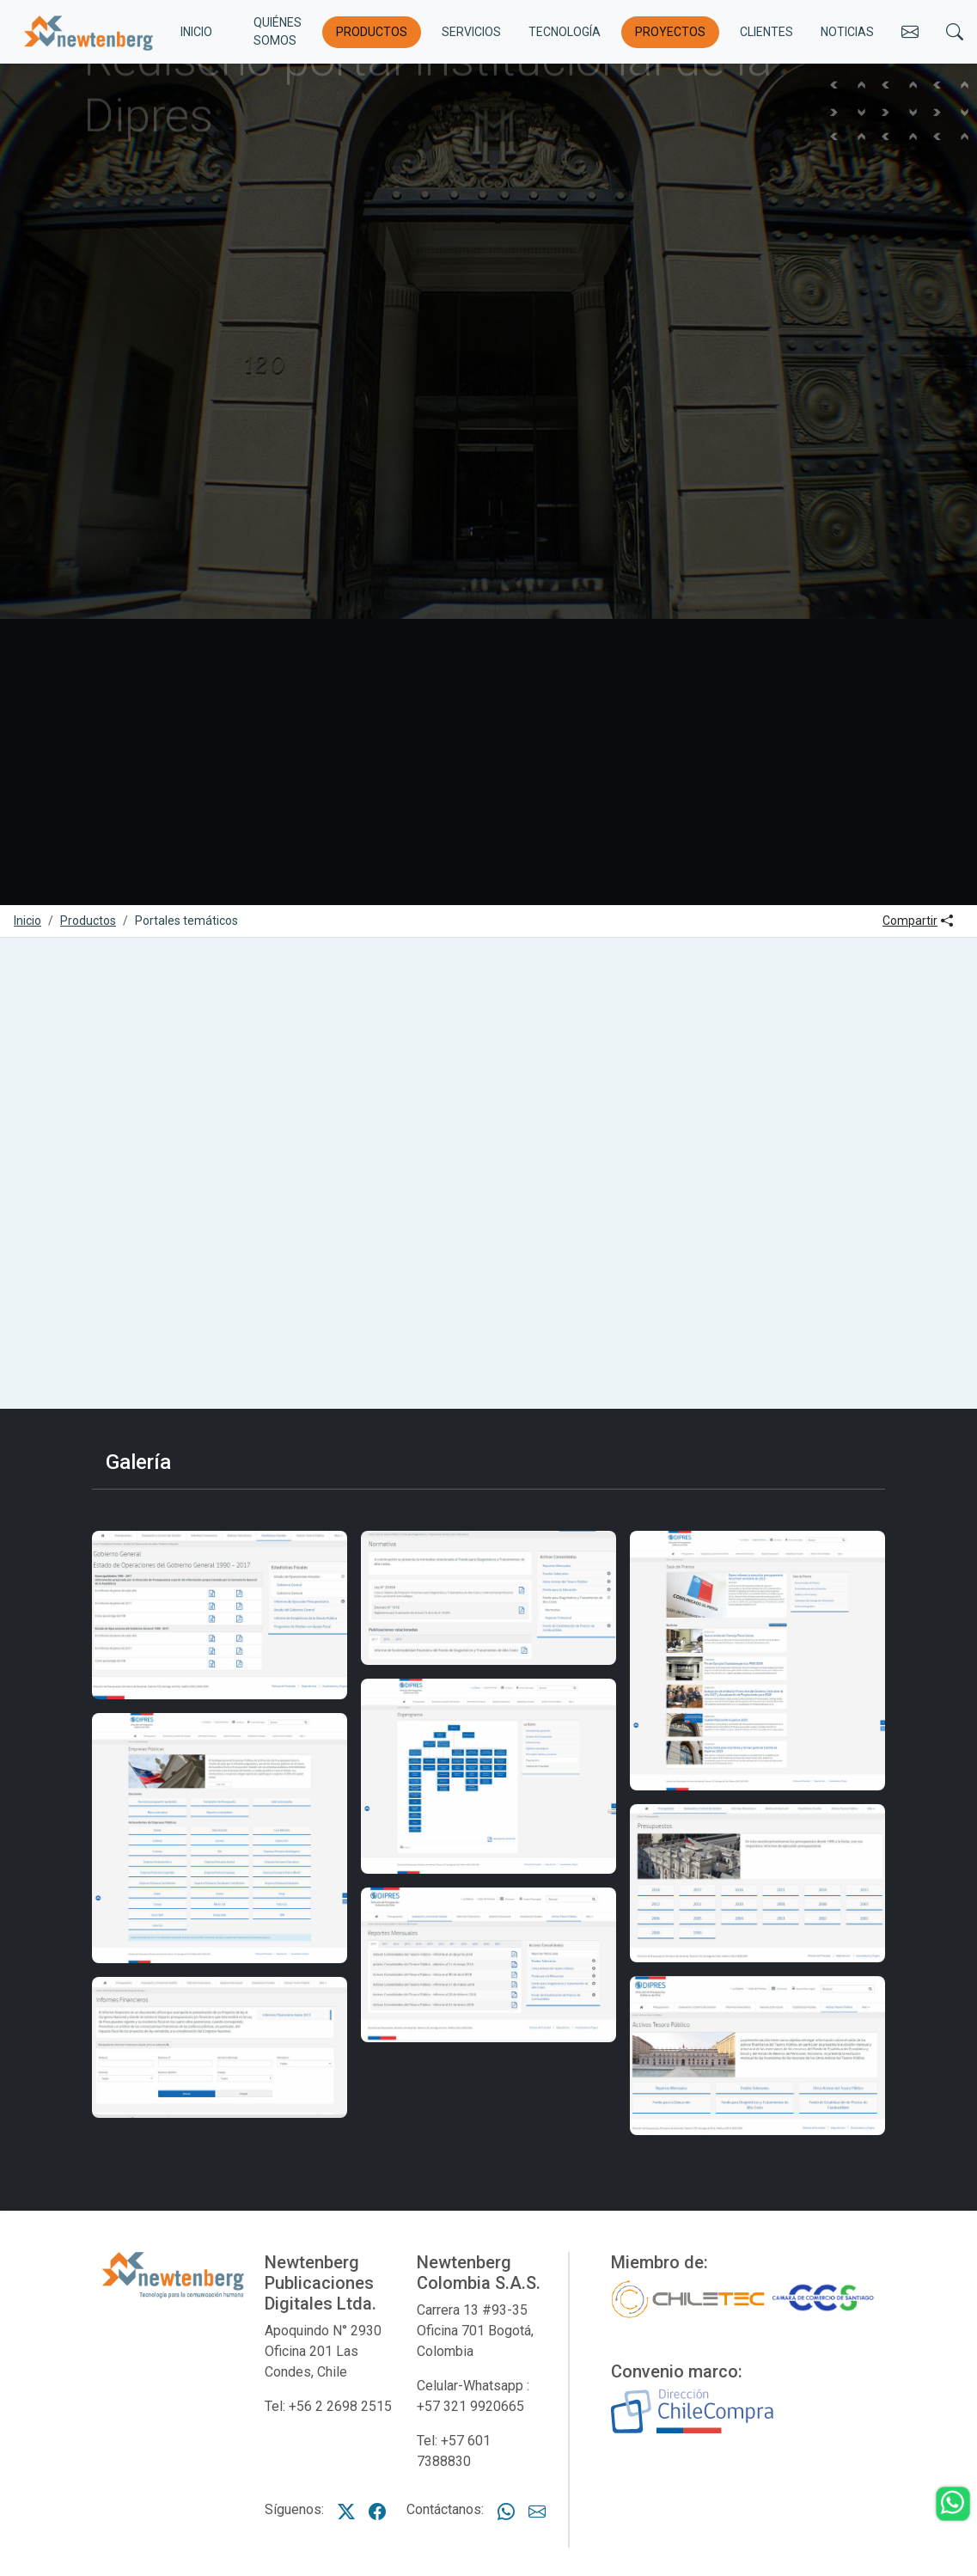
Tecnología (564, 32)
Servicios (471, 32)
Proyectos (670, 32)
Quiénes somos (277, 31)
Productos (371, 32)
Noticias (847, 32)
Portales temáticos (186, 920)
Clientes (766, 32)
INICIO (196, 32)
